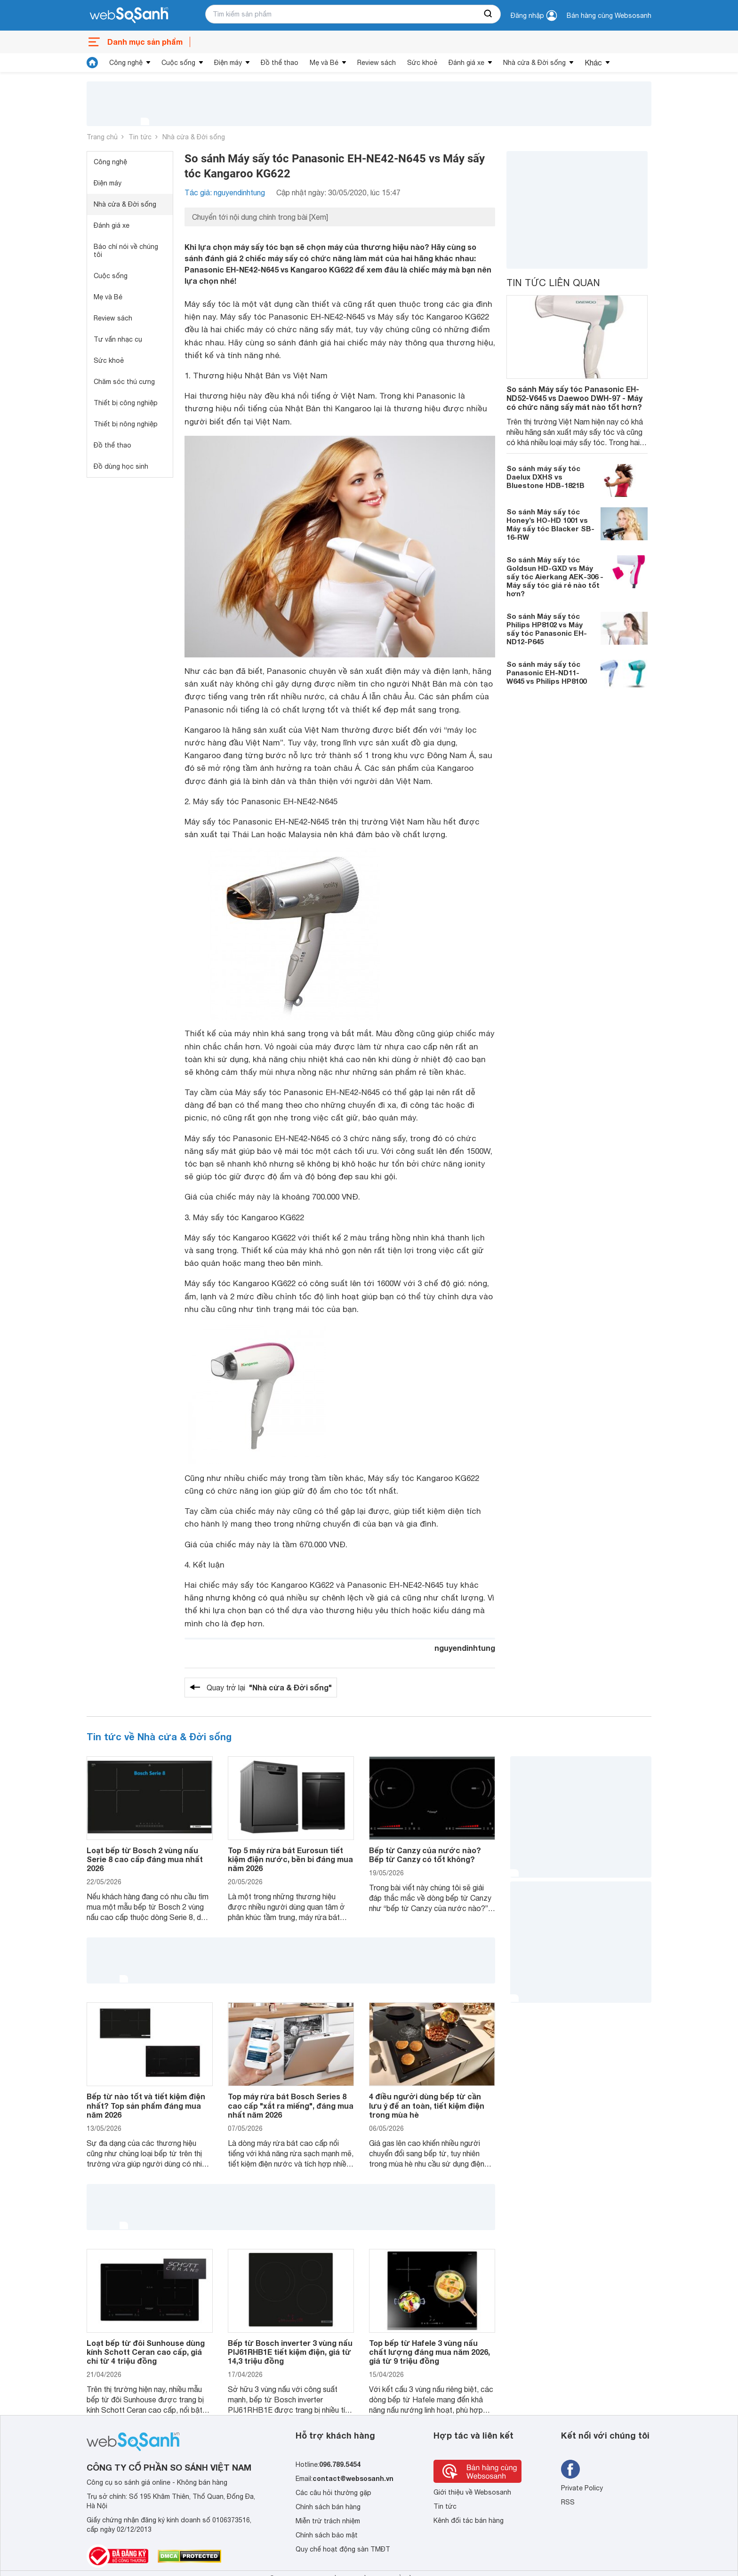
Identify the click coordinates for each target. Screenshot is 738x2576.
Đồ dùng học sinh (121, 466)
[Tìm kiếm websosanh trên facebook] (570, 2469)
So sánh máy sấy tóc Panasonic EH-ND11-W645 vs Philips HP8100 (546, 672)
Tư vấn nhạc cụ (118, 339)
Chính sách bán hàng (328, 2507)
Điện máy (228, 62)
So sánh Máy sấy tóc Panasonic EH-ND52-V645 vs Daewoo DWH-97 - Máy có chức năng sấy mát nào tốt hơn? (574, 397)
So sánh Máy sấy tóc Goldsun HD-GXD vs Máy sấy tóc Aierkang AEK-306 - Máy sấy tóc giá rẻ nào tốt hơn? (554, 576)
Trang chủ (102, 137)
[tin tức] (92, 62)
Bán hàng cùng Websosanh (609, 15)
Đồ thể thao (279, 62)
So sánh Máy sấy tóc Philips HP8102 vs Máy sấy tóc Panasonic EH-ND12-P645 (546, 629)
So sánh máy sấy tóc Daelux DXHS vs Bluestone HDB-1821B (545, 476)
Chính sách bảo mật (327, 2535)
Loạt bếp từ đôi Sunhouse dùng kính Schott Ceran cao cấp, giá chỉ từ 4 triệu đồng (146, 2351)
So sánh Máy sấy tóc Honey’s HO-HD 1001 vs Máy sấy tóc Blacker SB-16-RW (550, 524)
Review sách (376, 62)
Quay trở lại (269, 1687)
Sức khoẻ (422, 62)
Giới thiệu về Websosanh (472, 2492)
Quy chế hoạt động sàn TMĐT (343, 2549)
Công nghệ (126, 62)
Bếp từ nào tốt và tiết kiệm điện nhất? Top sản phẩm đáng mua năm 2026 (146, 2105)
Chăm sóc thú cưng (124, 381)
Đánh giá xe (466, 62)
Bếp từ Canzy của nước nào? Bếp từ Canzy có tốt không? (425, 1855)
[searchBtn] (488, 14)
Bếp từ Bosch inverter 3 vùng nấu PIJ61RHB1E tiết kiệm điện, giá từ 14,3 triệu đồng (290, 2351)
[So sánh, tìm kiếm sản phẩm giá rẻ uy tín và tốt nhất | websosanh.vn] (129, 15)
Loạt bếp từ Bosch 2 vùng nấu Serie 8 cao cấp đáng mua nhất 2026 (145, 1859)
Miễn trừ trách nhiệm (328, 2521)
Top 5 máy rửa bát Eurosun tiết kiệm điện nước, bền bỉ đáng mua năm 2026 (290, 1859)
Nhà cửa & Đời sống (534, 62)
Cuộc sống (178, 62)
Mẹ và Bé (324, 62)
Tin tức (140, 137)
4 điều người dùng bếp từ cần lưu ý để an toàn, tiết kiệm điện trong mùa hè (426, 2105)
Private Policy (582, 2488)
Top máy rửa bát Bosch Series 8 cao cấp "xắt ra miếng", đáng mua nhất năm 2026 (290, 2105)
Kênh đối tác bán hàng (468, 2520)
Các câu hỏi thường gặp (333, 2492)
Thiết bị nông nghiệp (126, 424)
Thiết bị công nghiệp (126, 403)
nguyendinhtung (464, 1647)
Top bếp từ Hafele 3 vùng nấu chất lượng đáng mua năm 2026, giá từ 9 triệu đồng (429, 2351)
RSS (568, 2502)
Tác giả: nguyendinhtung (224, 192)
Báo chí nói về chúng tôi (126, 250)
